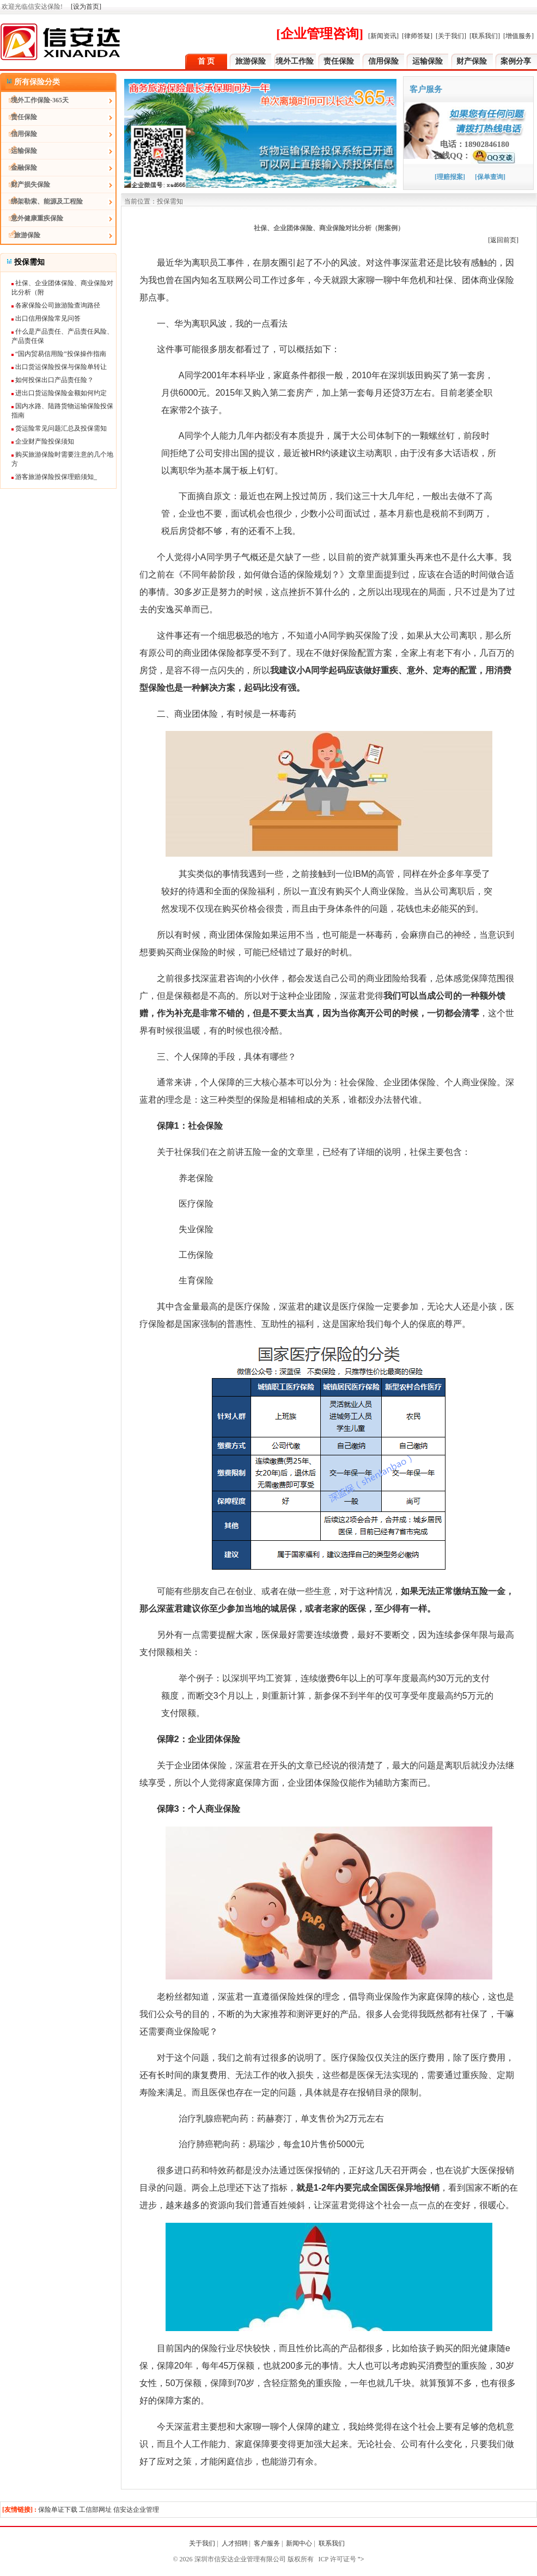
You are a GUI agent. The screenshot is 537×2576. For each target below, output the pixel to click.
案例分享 (516, 61)
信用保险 (383, 61)
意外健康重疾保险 (32, 218)
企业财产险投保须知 (42, 441)
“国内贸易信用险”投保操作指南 (58, 354)
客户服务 (267, 2543)
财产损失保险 (25, 184)
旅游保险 (250, 61)
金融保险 (19, 167)
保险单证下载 (57, 2509)
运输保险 (427, 61)
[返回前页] (503, 240)
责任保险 (339, 61)
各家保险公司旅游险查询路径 (55, 305)
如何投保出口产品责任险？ (52, 380)
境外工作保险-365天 (35, 100)
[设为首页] (86, 6)
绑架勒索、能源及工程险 (42, 201)
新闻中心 (299, 2543)
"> (360, 2559)
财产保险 (471, 61)
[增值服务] (518, 36)
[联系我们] (484, 36)
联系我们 (332, 2543)
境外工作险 (295, 61)
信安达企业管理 (136, 2509)
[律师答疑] (417, 36)
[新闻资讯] (383, 36)
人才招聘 (235, 2543)
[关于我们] (451, 36)
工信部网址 (95, 2509)
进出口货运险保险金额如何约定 (59, 393)
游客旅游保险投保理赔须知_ (54, 477)
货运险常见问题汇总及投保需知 (59, 428)
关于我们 (202, 2543)
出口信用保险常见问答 (46, 318)
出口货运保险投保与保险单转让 (59, 367)
